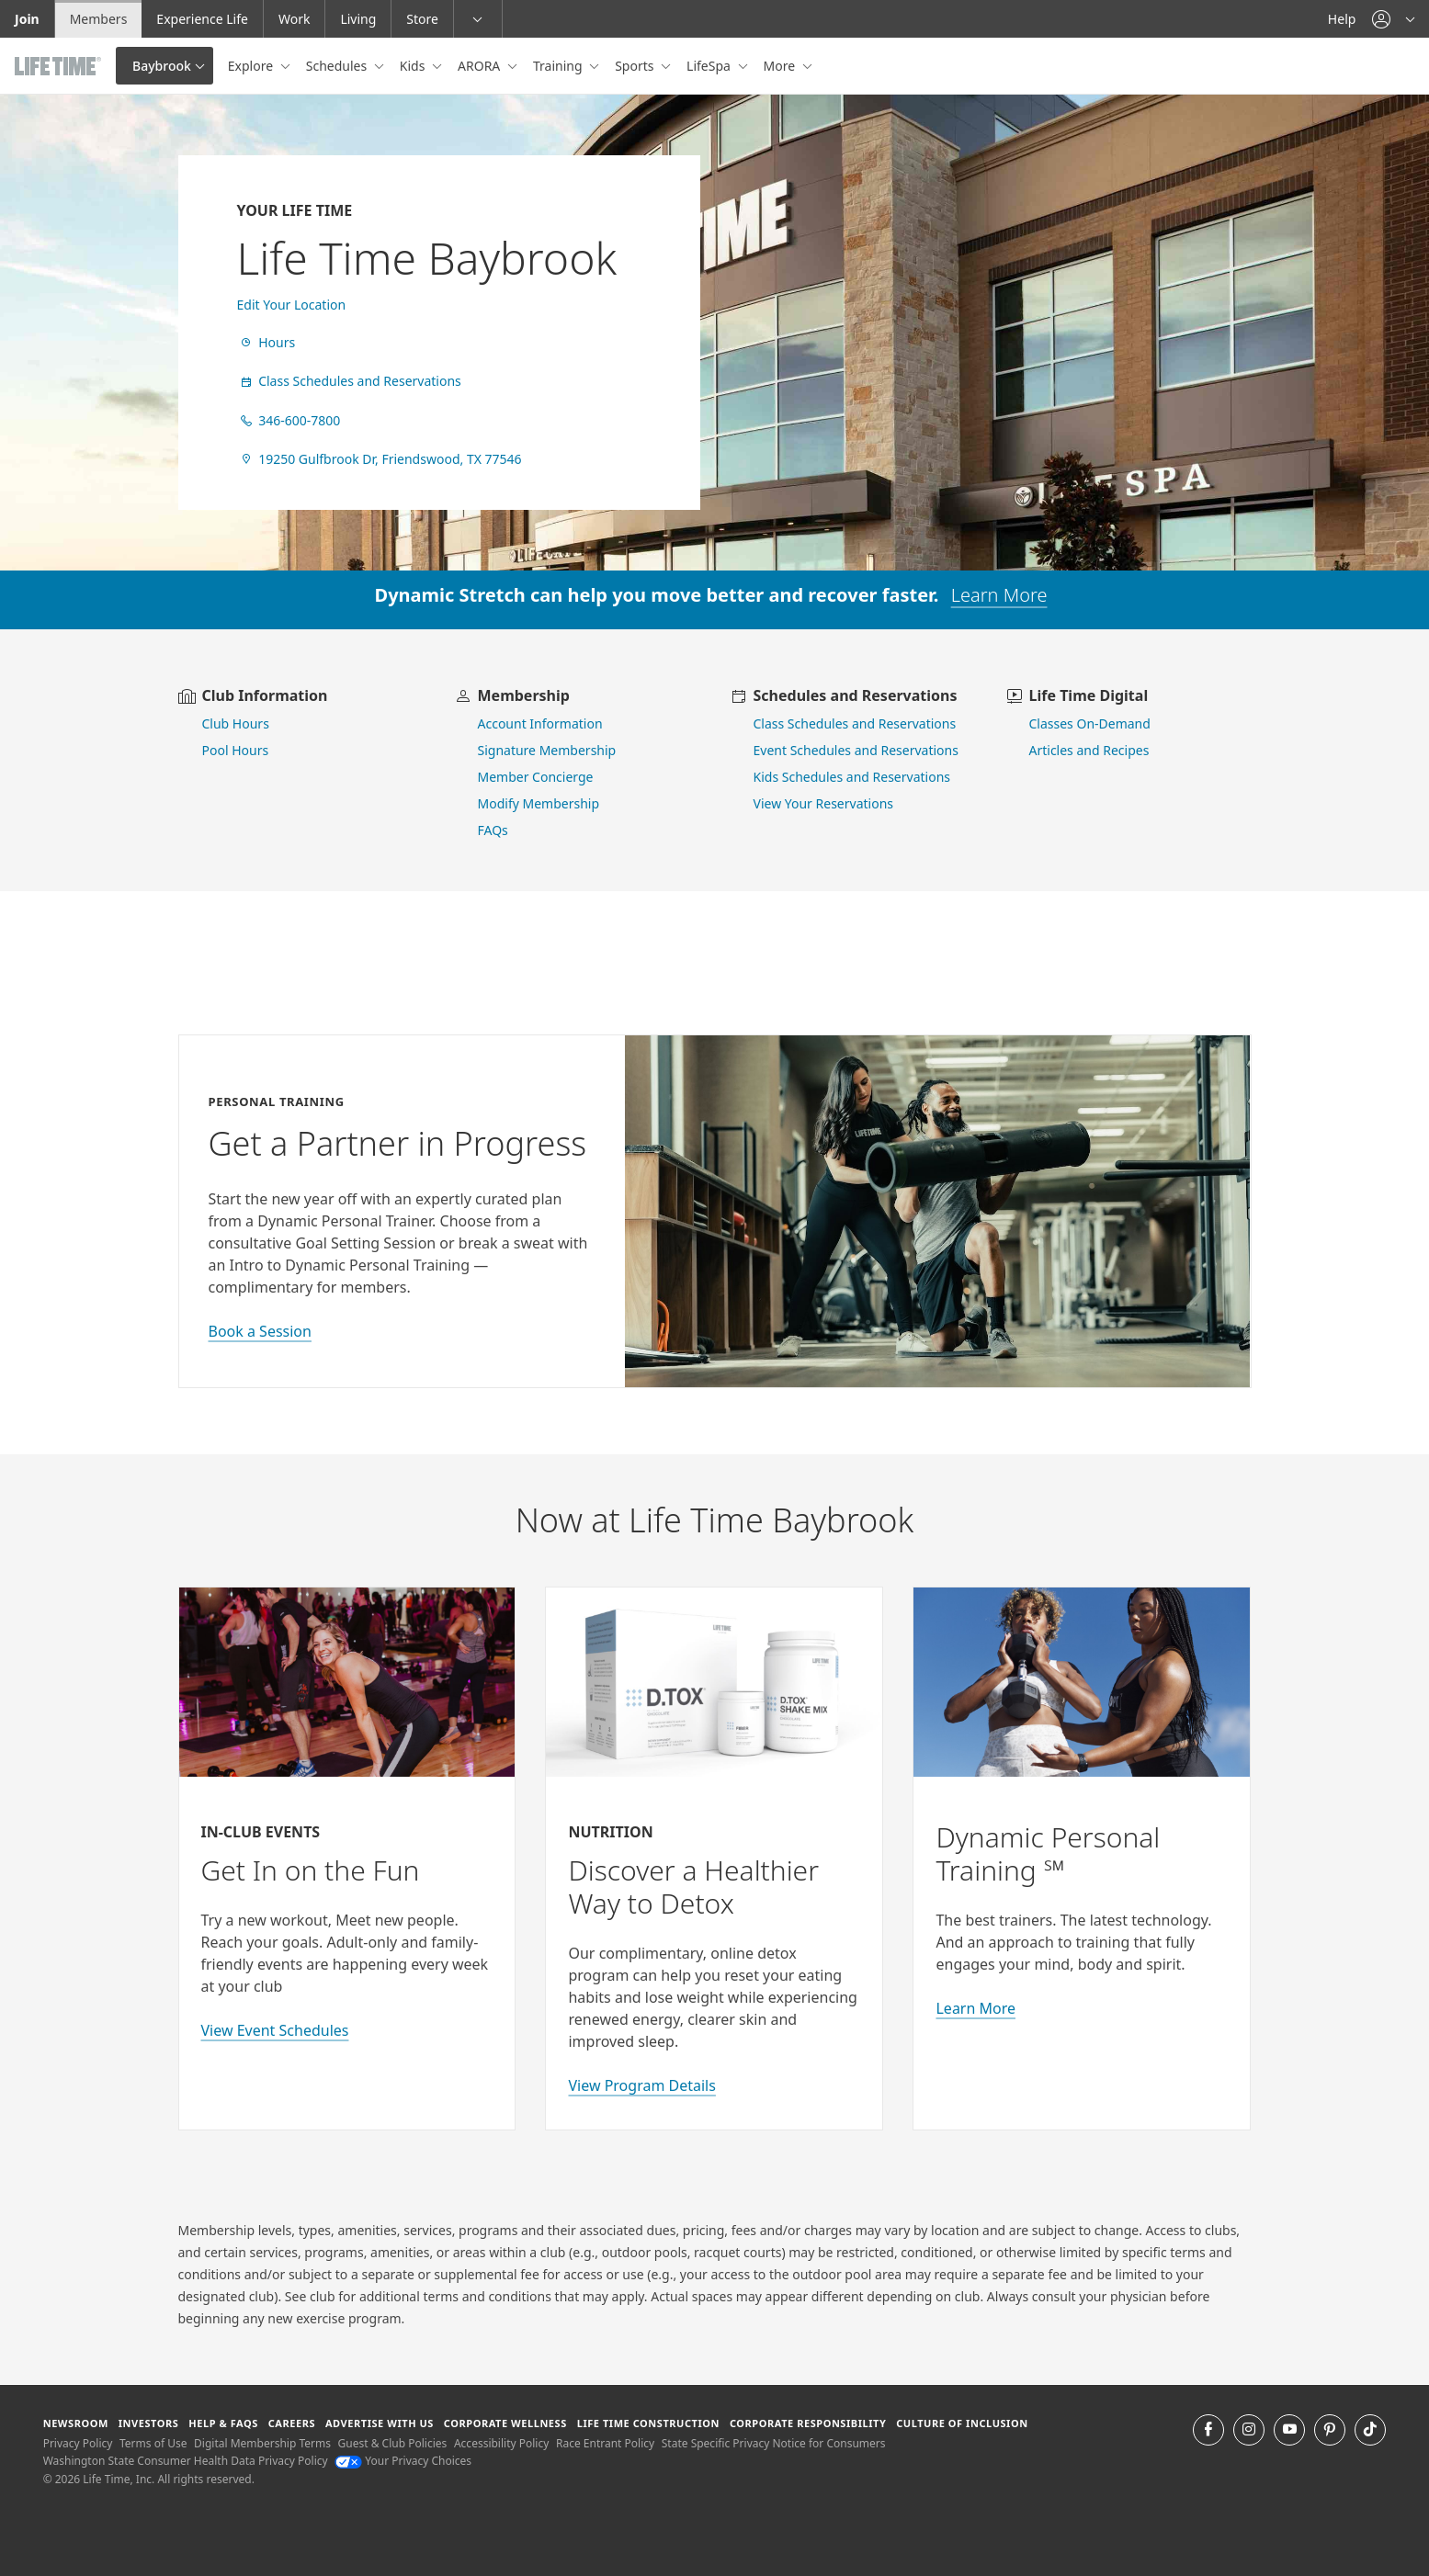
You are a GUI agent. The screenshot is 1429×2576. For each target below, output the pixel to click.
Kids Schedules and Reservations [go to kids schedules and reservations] (852, 776)
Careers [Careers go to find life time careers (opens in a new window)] (291, 2423)
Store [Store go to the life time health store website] (422, 19)
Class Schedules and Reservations (349, 381)
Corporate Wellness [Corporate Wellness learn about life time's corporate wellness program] (505, 2423)
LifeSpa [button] (709, 65)
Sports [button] (636, 65)
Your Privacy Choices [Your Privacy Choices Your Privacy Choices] (403, 2461)
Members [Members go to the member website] (99, 19)
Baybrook (161, 65)
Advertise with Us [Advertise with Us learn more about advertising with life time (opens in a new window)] (379, 2423)
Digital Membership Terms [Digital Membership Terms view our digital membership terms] (262, 2443)
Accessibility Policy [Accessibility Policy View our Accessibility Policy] (501, 2443)
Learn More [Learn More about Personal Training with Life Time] (975, 2008)
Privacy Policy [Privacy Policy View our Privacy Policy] (78, 2443)
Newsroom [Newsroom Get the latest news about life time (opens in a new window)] (75, 2423)
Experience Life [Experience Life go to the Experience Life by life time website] (202, 19)
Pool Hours (235, 750)
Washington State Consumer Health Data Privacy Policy (185, 2461)
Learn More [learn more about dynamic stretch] (999, 594)
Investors (149, 2423)
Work (294, 19)
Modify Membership (539, 803)
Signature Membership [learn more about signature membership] (547, 750)
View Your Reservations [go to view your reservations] (824, 803)
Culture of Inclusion (961, 2423)
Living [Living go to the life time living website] (358, 19)
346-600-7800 (289, 420)
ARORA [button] (481, 65)
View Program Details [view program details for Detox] (641, 2085)
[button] (1393, 19)
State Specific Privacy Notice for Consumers (774, 2443)
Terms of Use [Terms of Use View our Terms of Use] (153, 2443)
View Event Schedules (275, 2030)
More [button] (781, 65)
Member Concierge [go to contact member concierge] (536, 776)
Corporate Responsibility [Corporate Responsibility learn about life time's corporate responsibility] (808, 2423)
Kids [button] (414, 65)
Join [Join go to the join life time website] (27, 19)
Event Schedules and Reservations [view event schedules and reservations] (856, 750)
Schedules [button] (338, 65)
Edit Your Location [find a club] (291, 304)
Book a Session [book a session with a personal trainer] (260, 1331)
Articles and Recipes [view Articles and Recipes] (1089, 750)
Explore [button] (252, 65)
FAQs (493, 830)
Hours (266, 342)
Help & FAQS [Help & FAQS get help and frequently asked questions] (223, 2423)
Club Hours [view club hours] (235, 723)
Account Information (540, 723)
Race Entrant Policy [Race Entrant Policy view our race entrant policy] (605, 2443)
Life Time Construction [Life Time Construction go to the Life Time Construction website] (648, 2423)
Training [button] (559, 65)
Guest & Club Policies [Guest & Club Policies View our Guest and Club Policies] (393, 2443)
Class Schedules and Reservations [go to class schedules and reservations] (855, 723)
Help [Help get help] (1342, 19)
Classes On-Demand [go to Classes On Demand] (1090, 723)
